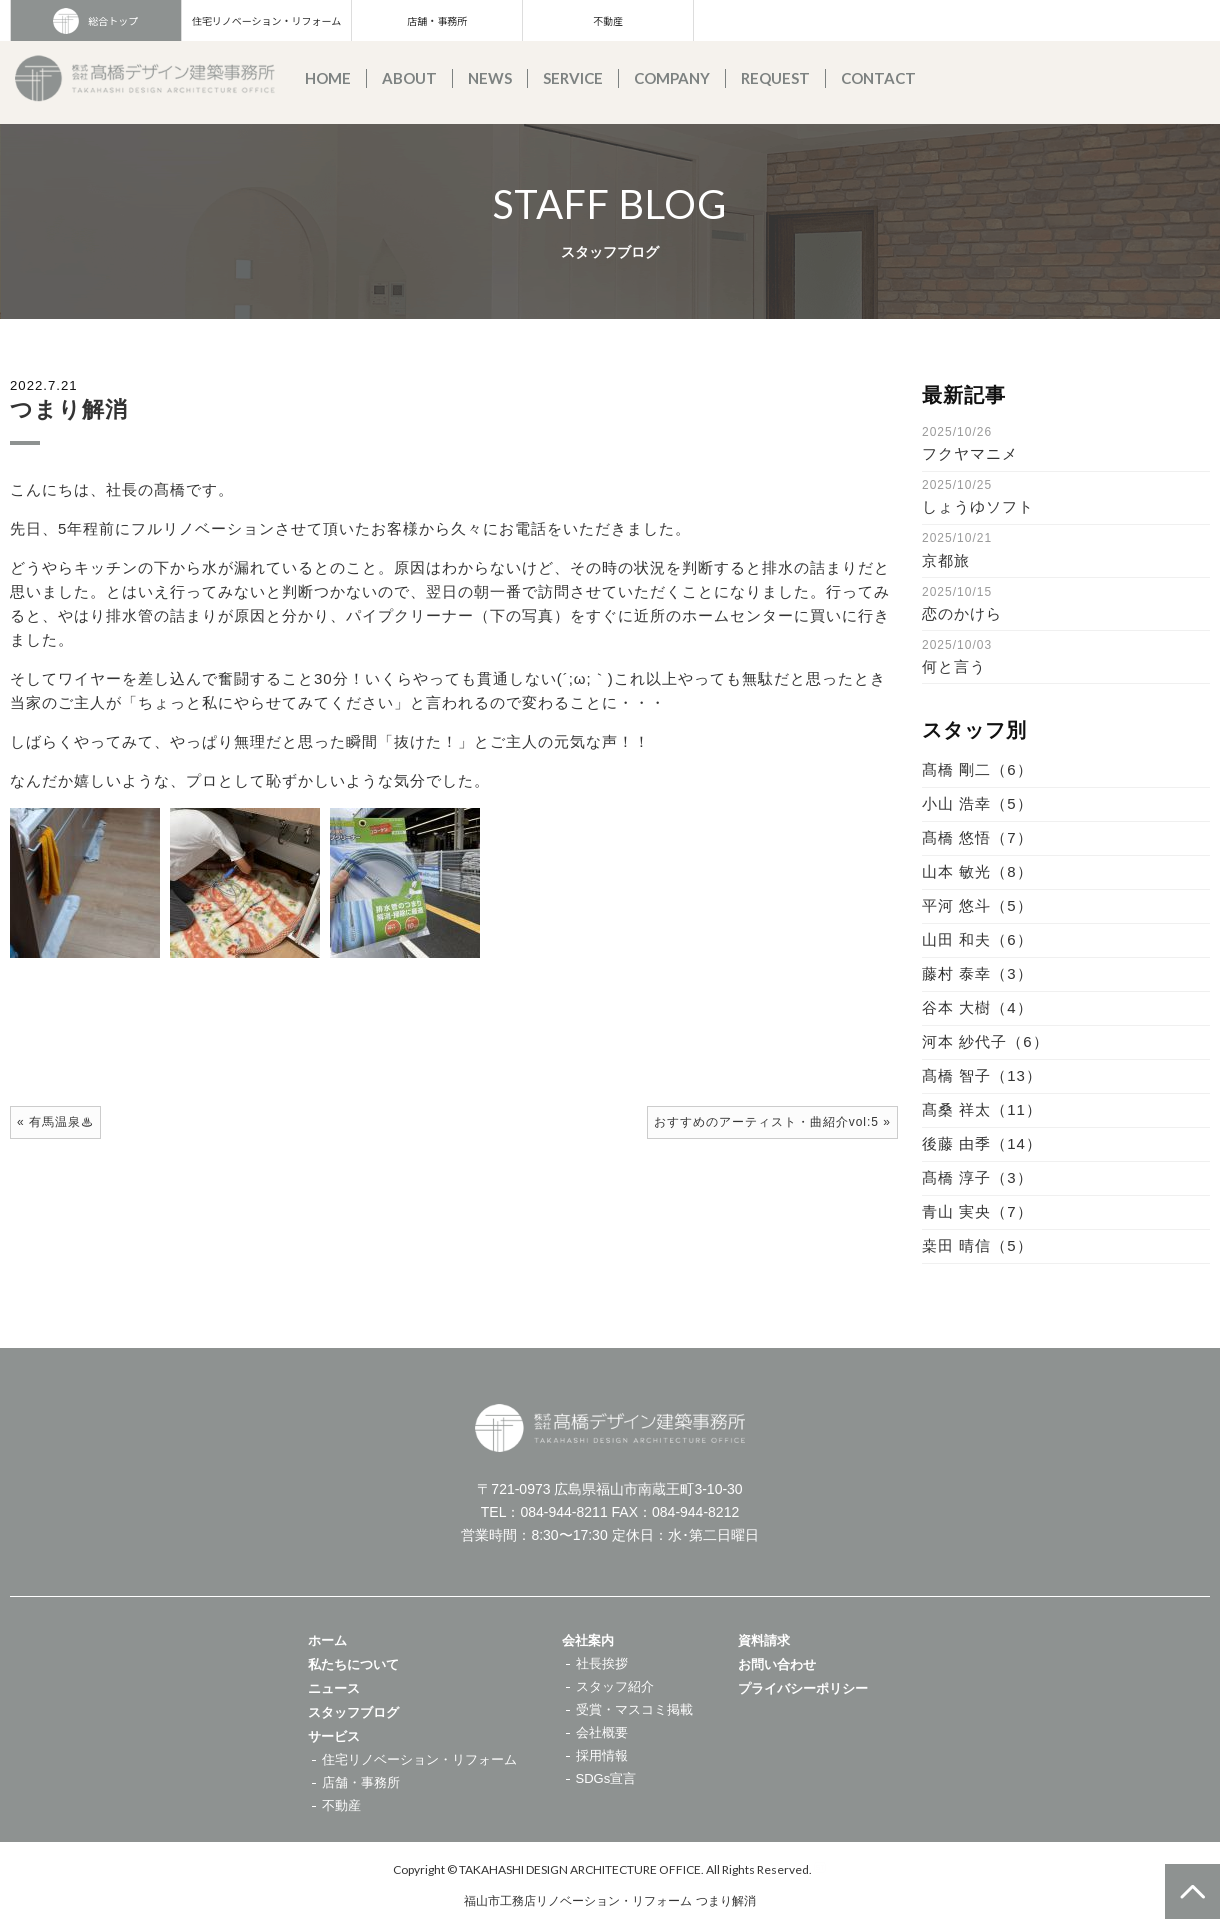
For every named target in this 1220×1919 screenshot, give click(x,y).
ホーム (327, 1640)
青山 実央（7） (977, 1211)
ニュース (334, 1688)
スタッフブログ (353, 1712)
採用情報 (602, 1755)
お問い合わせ (777, 1664)
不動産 (608, 20)
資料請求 (764, 1640)
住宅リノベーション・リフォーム (267, 20)
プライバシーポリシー (803, 1688)
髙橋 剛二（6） (977, 769)
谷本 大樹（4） (977, 1007)
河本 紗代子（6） (985, 1041)
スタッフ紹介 (615, 1686)
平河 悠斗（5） (977, 905)
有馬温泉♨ (61, 1122)
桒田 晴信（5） (977, 1245)
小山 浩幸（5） (977, 803)
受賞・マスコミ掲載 (634, 1709)
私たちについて (353, 1664)
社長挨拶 (602, 1663)
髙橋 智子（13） (982, 1075)
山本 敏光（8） (977, 871)
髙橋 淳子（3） (977, 1177)
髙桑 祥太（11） (982, 1109)
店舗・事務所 (437, 20)
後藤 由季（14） (982, 1143)
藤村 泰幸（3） (977, 973)
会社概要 (602, 1732)
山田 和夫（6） (977, 939)
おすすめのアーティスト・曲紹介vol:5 (766, 1122)
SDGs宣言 (606, 1778)
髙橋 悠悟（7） (977, 837)
